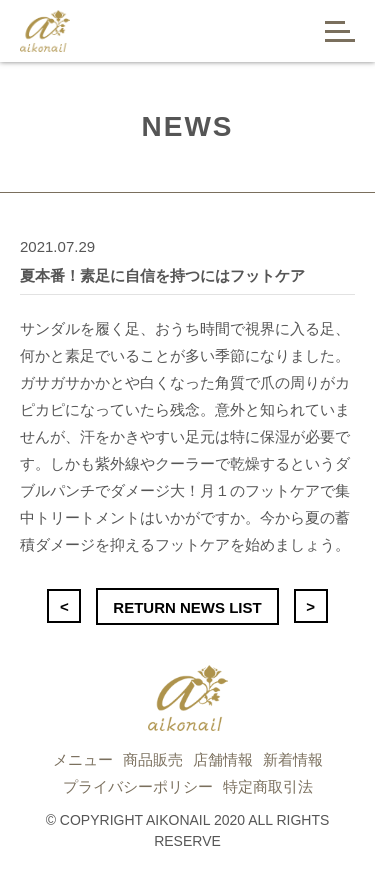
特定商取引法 (268, 786)
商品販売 (153, 759)
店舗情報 (223, 759)
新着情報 (293, 759)
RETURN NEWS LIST (187, 607)
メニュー (83, 759)
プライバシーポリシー (138, 786)
